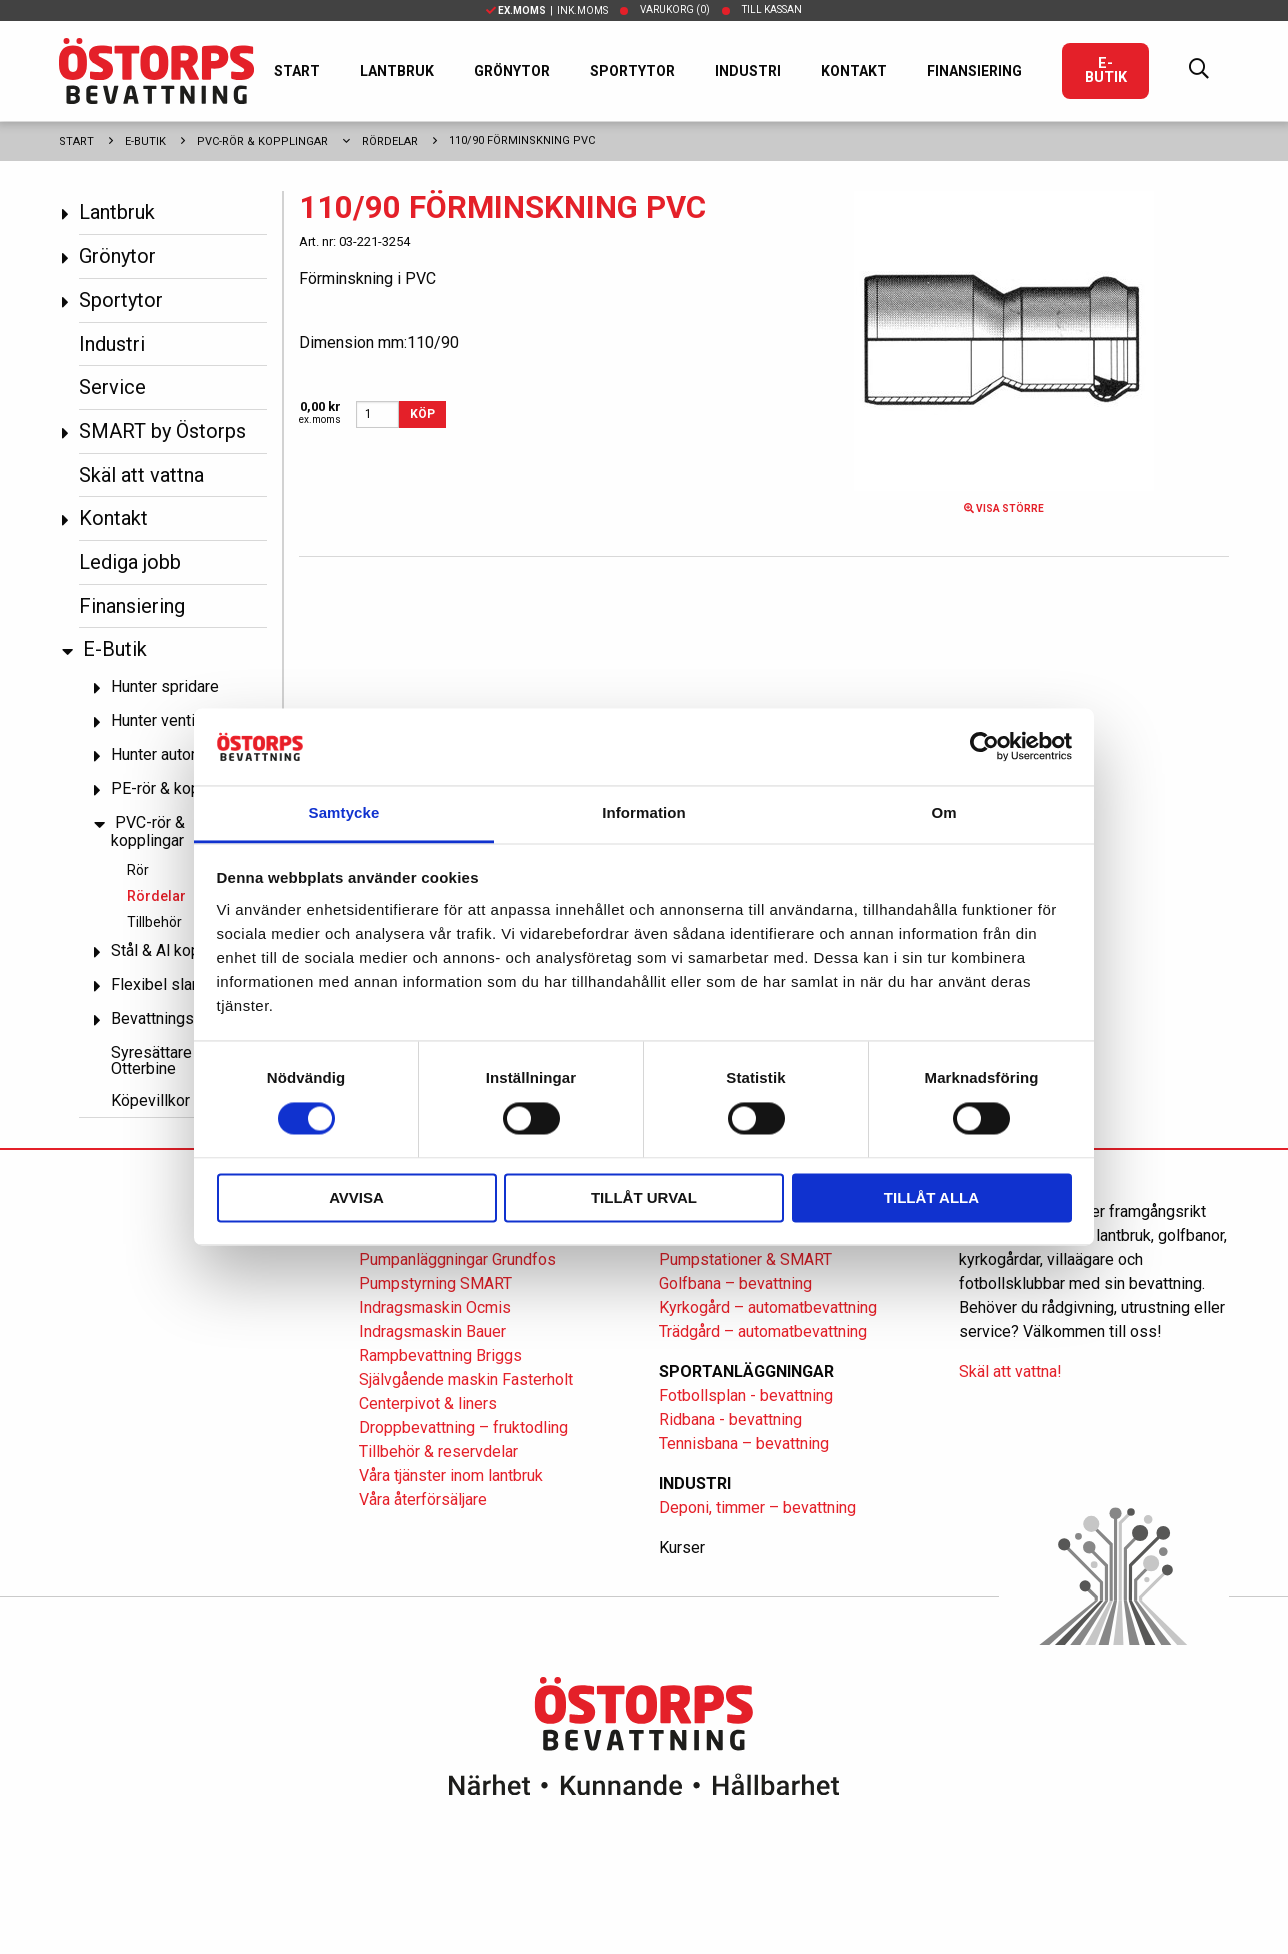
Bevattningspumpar (178, 1018)
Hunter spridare (165, 686)
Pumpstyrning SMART (435, 1283)
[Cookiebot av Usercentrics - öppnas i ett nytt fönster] (984, 747)
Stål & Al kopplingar (179, 950)
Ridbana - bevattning (730, 1419)
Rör (138, 870)
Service (112, 387)
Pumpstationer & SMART (745, 1259)
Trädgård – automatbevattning (763, 1331)
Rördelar (390, 141)
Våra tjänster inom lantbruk (451, 1475)
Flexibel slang (160, 984)
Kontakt (854, 71)
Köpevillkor (150, 1100)
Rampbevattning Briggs (442, 1355)
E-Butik (1106, 70)
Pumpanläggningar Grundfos (457, 1259)
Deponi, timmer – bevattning (757, 1507)
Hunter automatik (170, 754)
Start (297, 71)
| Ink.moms (547, 10)
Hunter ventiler (162, 720)
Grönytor (512, 71)
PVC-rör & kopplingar (262, 141)
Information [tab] (644, 812)
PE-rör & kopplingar (179, 788)
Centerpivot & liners (428, 1403)
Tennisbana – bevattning (744, 1443)
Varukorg (675, 9)
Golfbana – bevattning (735, 1283)
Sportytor (632, 71)
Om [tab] (943, 812)
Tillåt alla (931, 1197)
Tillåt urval (644, 1197)
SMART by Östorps (162, 431)
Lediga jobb (130, 562)
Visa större (1004, 508)
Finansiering (974, 71)
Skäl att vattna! (1010, 1371)
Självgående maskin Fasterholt (466, 1379)
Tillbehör (154, 922)
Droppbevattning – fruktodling (463, 1427)
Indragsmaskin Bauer (432, 1331)
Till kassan (772, 9)
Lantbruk (397, 71)
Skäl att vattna (141, 475)
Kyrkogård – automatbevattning (768, 1307)
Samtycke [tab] (344, 812)
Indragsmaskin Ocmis (435, 1307)
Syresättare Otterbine (151, 1060)
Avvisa (356, 1197)
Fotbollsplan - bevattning (746, 1395)
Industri (748, 71)
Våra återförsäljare (423, 1499)
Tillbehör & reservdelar (438, 1451)
